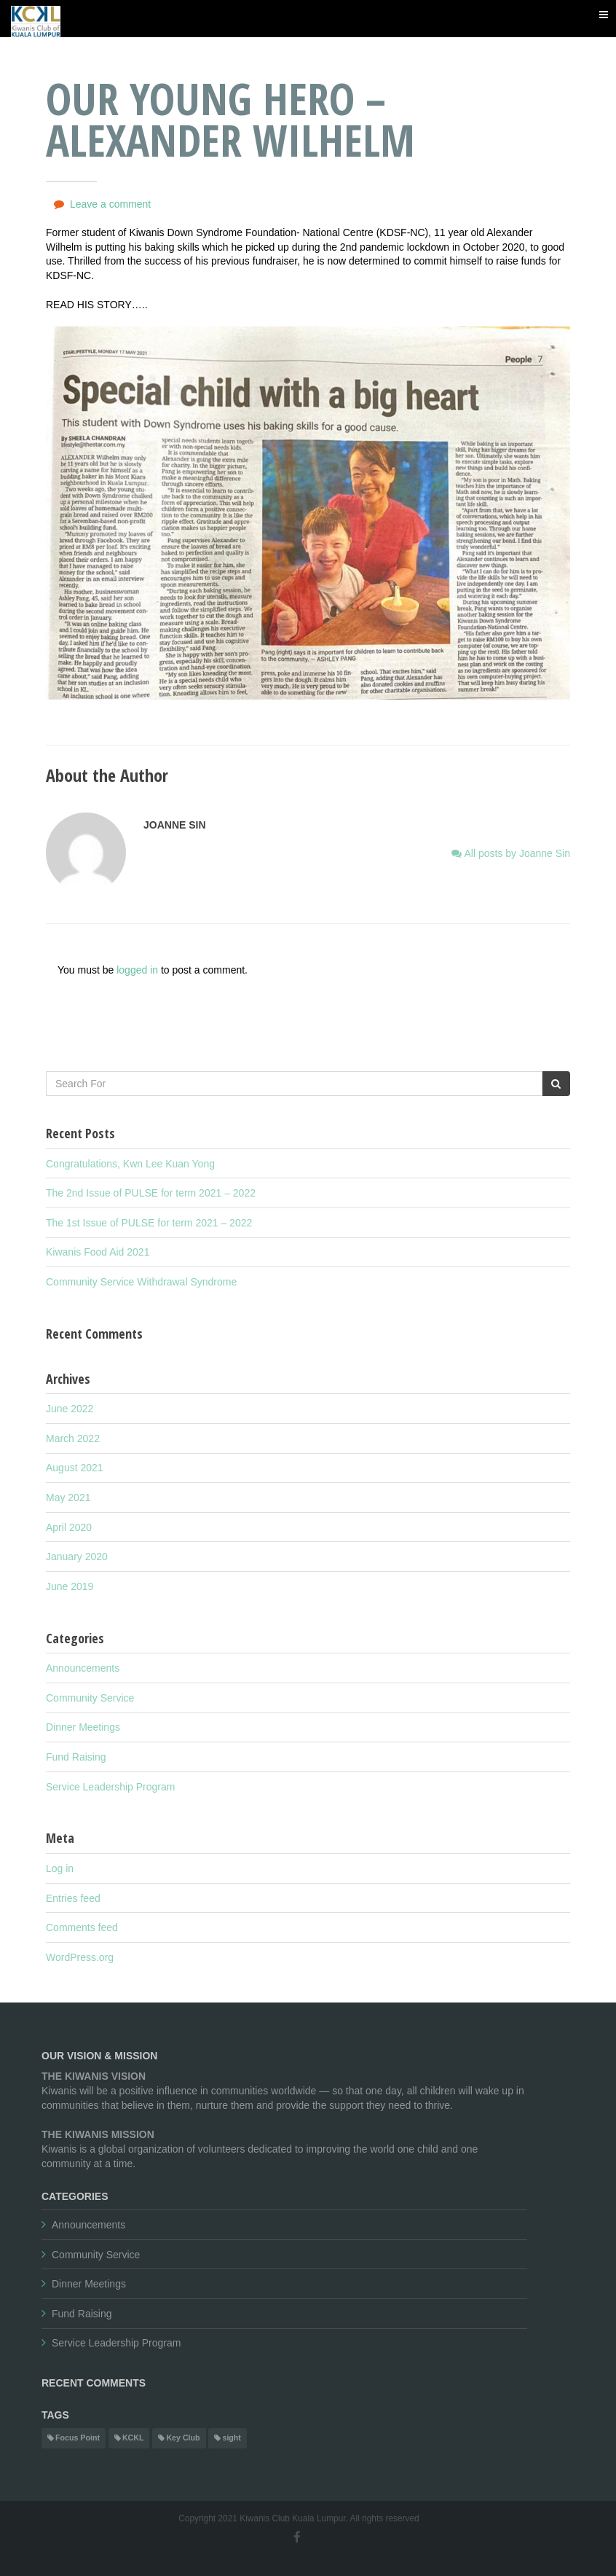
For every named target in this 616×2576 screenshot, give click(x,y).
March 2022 (73, 1438)
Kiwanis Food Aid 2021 (97, 1252)
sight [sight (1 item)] (231, 2437)
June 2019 (69, 1586)
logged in (137, 970)
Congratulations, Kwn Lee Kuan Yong (130, 1164)
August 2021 (74, 1467)
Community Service (90, 1698)
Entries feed (73, 1898)
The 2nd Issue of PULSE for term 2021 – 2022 (151, 1193)
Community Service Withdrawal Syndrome (141, 1282)
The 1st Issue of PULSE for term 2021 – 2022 (149, 1223)
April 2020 (69, 1527)
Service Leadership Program (110, 1787)
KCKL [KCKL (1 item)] (133, 2437)
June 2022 (69, 1408)
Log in (60, 1868)
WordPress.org (80, 1957)
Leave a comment (110, 204)
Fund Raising (76, 1757)
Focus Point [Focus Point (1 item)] (77, 2437)
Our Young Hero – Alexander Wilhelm (230, 119)
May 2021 (68, 1497)
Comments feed (82, 1927)
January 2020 (77, 1556)
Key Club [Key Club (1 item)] (183, 2437)
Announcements (82, 1668)
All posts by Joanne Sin (516, 853)
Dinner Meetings (83, 1727)
